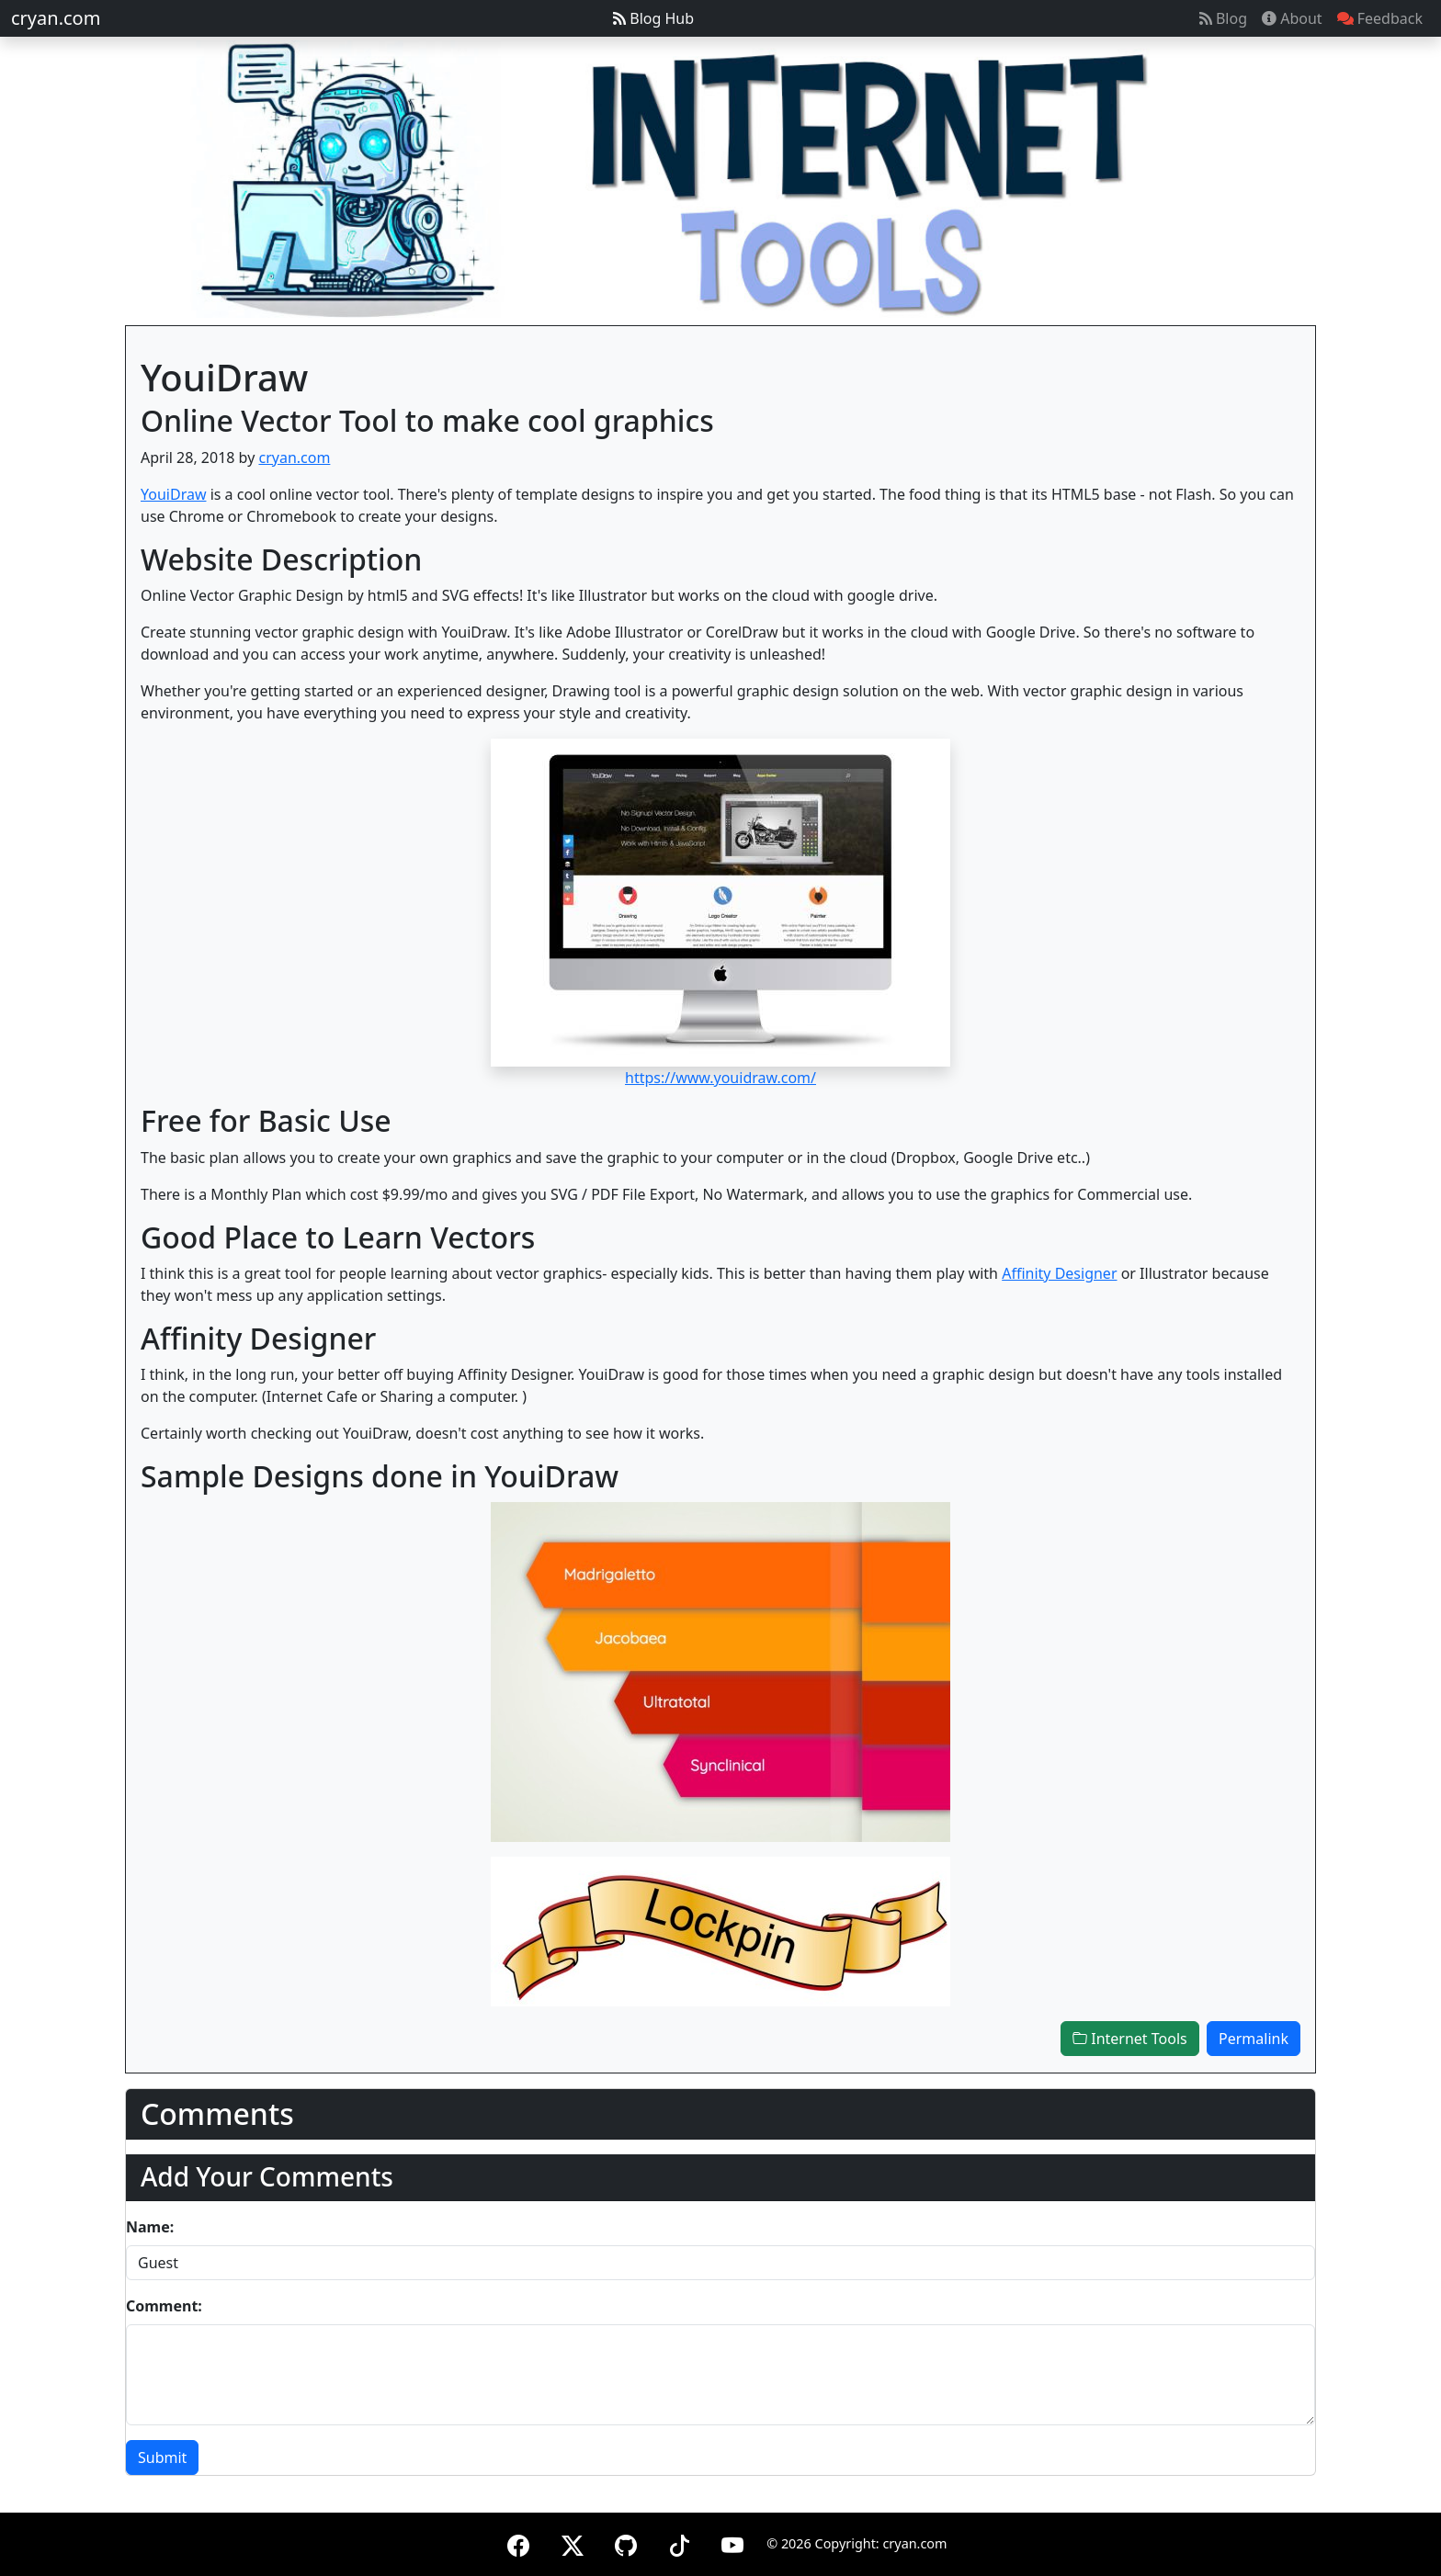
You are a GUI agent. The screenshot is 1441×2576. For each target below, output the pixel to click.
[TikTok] (679, 2542)
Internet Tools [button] (1129, 2038)
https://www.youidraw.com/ (720, 1078)
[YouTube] (732, 2542)
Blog (1223, 18)
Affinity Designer (1059, 1273)
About (1292, 18)
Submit (162, 2457)
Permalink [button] (1253, 2038)
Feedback (1380, 18)
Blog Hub (653, 18)
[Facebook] (518, 2542)
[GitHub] (626, 2542)
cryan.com (55, 18)
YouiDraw (173, 494)
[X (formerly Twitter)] (573, 2542)
